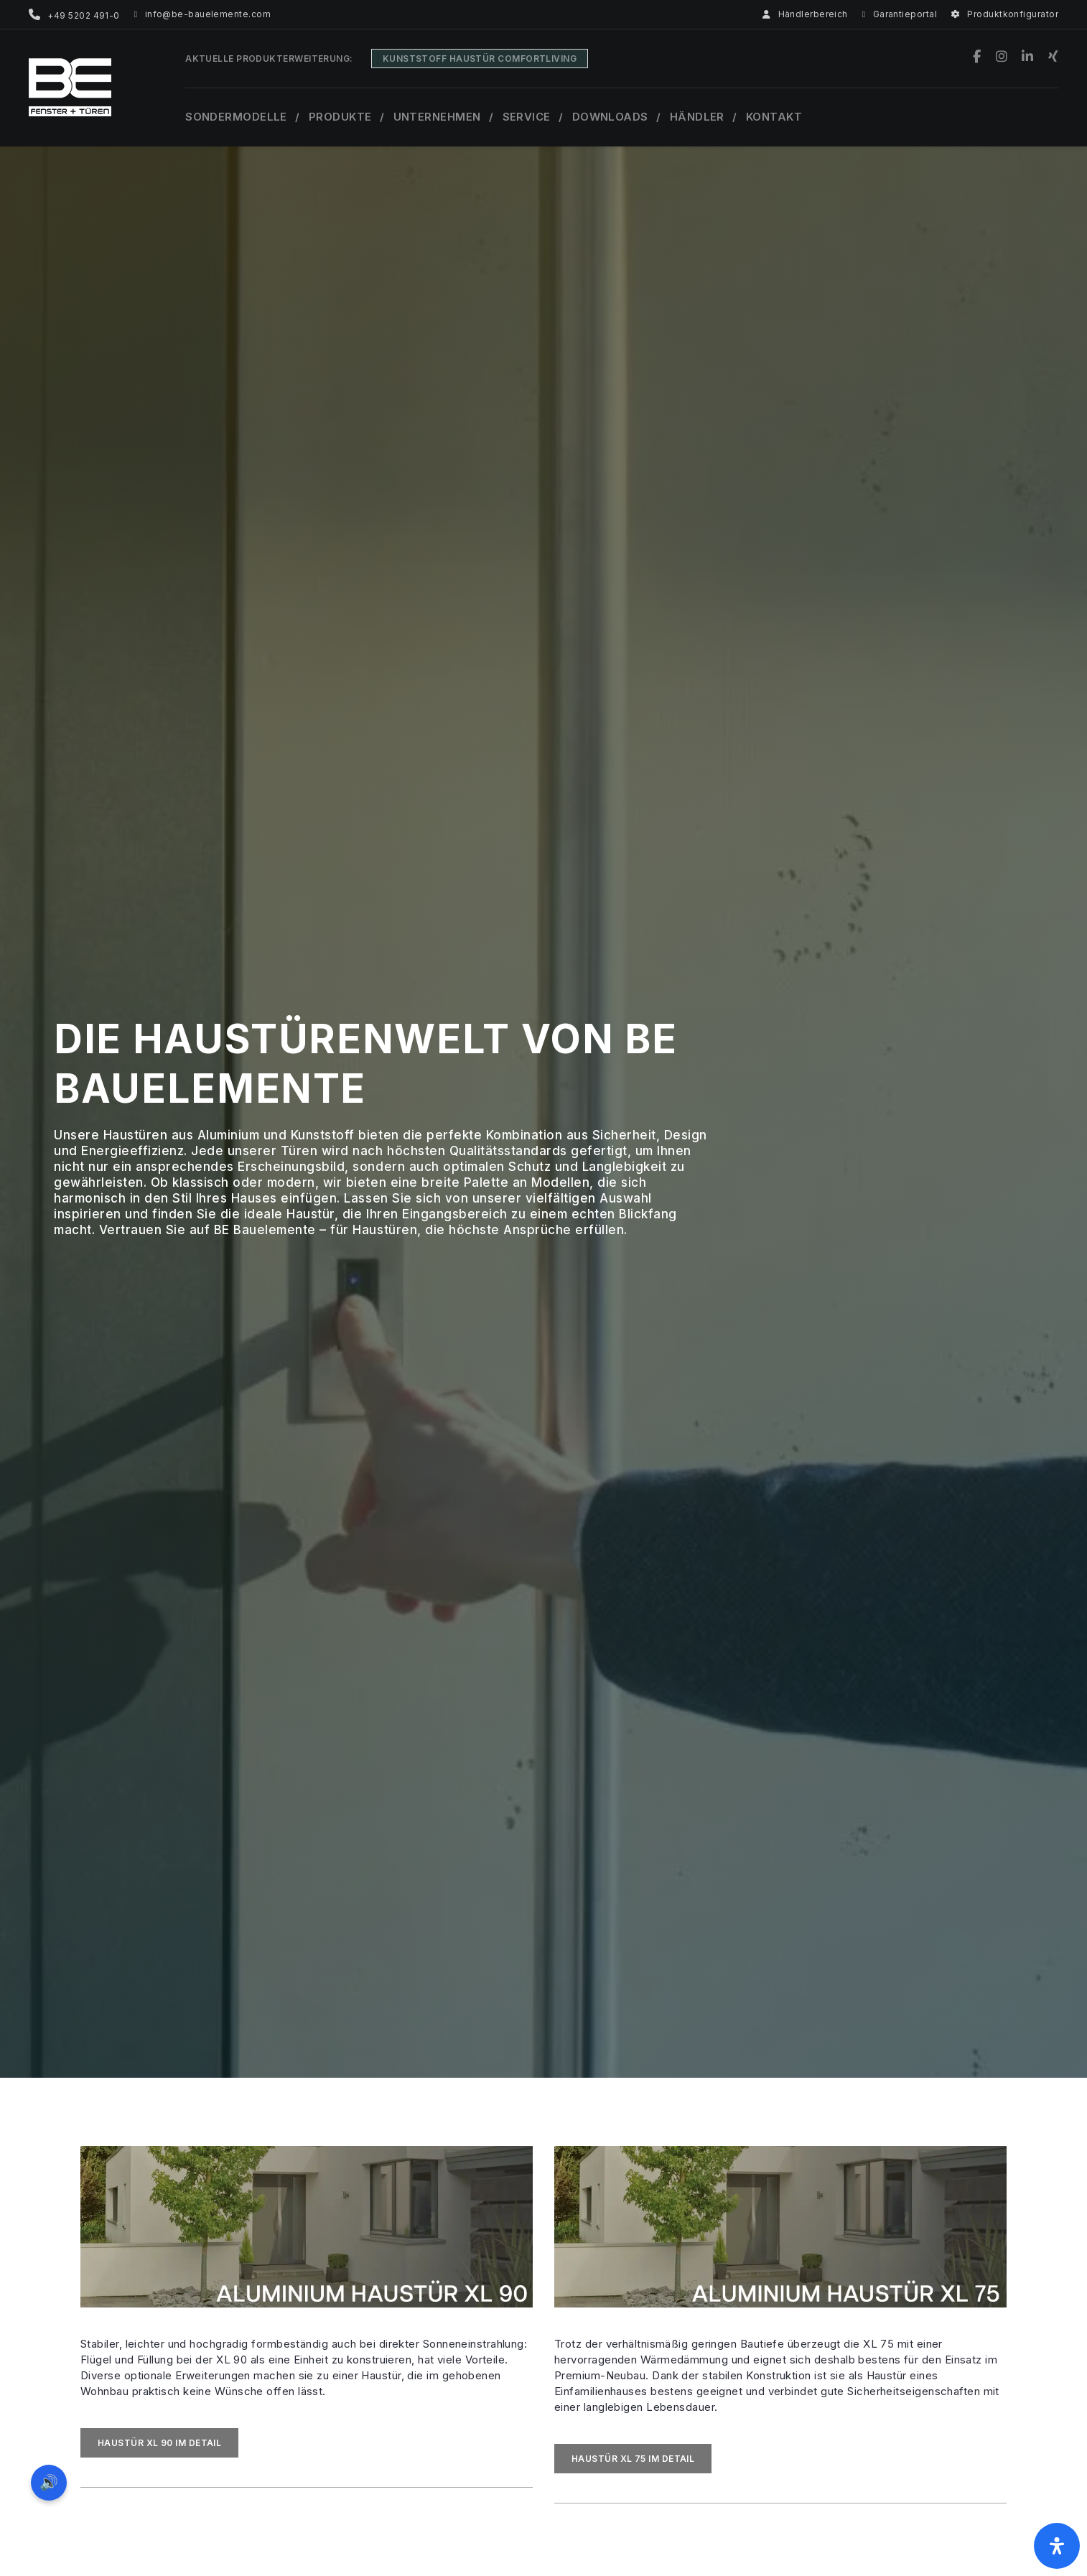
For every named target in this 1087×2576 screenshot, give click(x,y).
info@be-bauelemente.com (202, 14)
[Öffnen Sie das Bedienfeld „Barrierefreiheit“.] (1057, 2546)
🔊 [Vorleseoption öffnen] (48, 2482)
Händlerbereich (805, 14)
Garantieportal (899, 14)
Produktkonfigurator (1004, 14)
